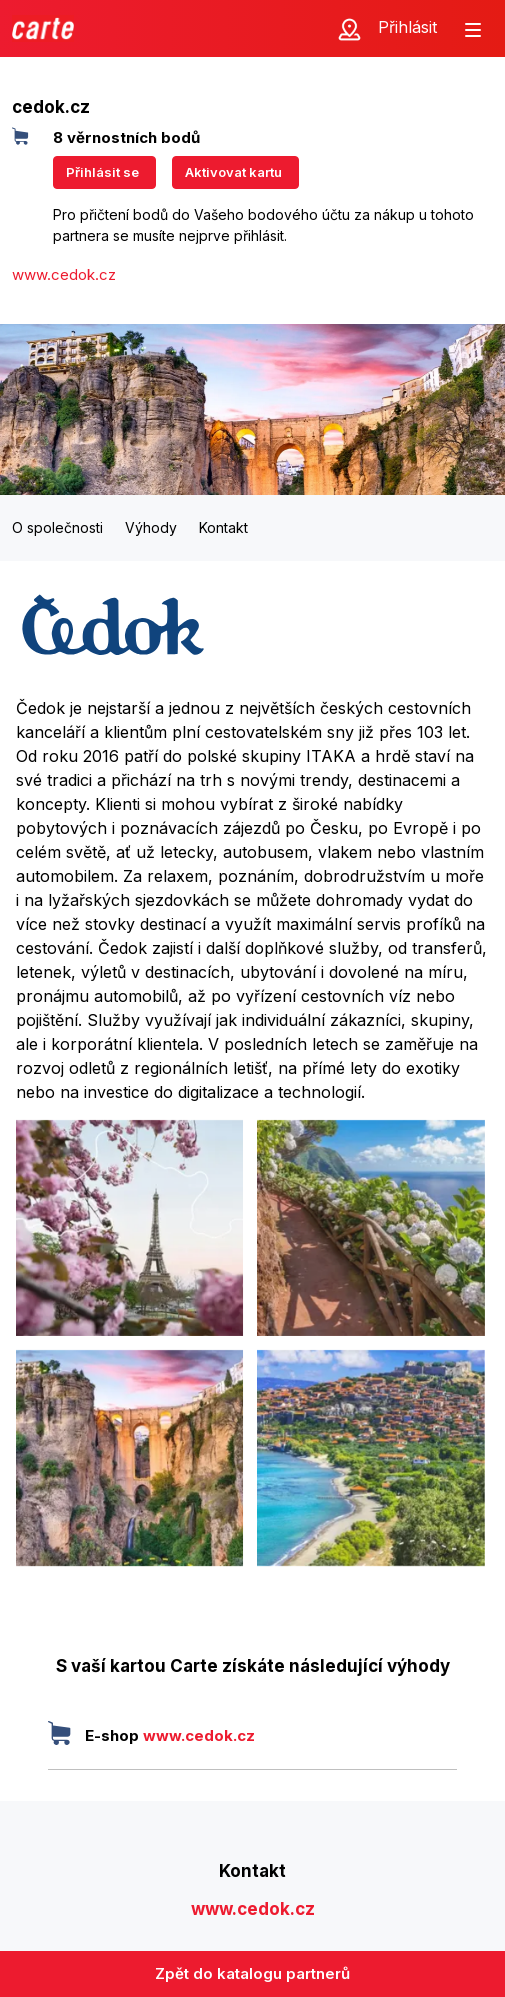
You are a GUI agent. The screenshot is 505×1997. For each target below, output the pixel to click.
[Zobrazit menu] (473, 28)
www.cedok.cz (64, 274)
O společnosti (57, 527)
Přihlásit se (102, 172)
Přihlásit (407, 27)
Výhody (151, 527)
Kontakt (223, 527)
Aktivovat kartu (233, 172)
